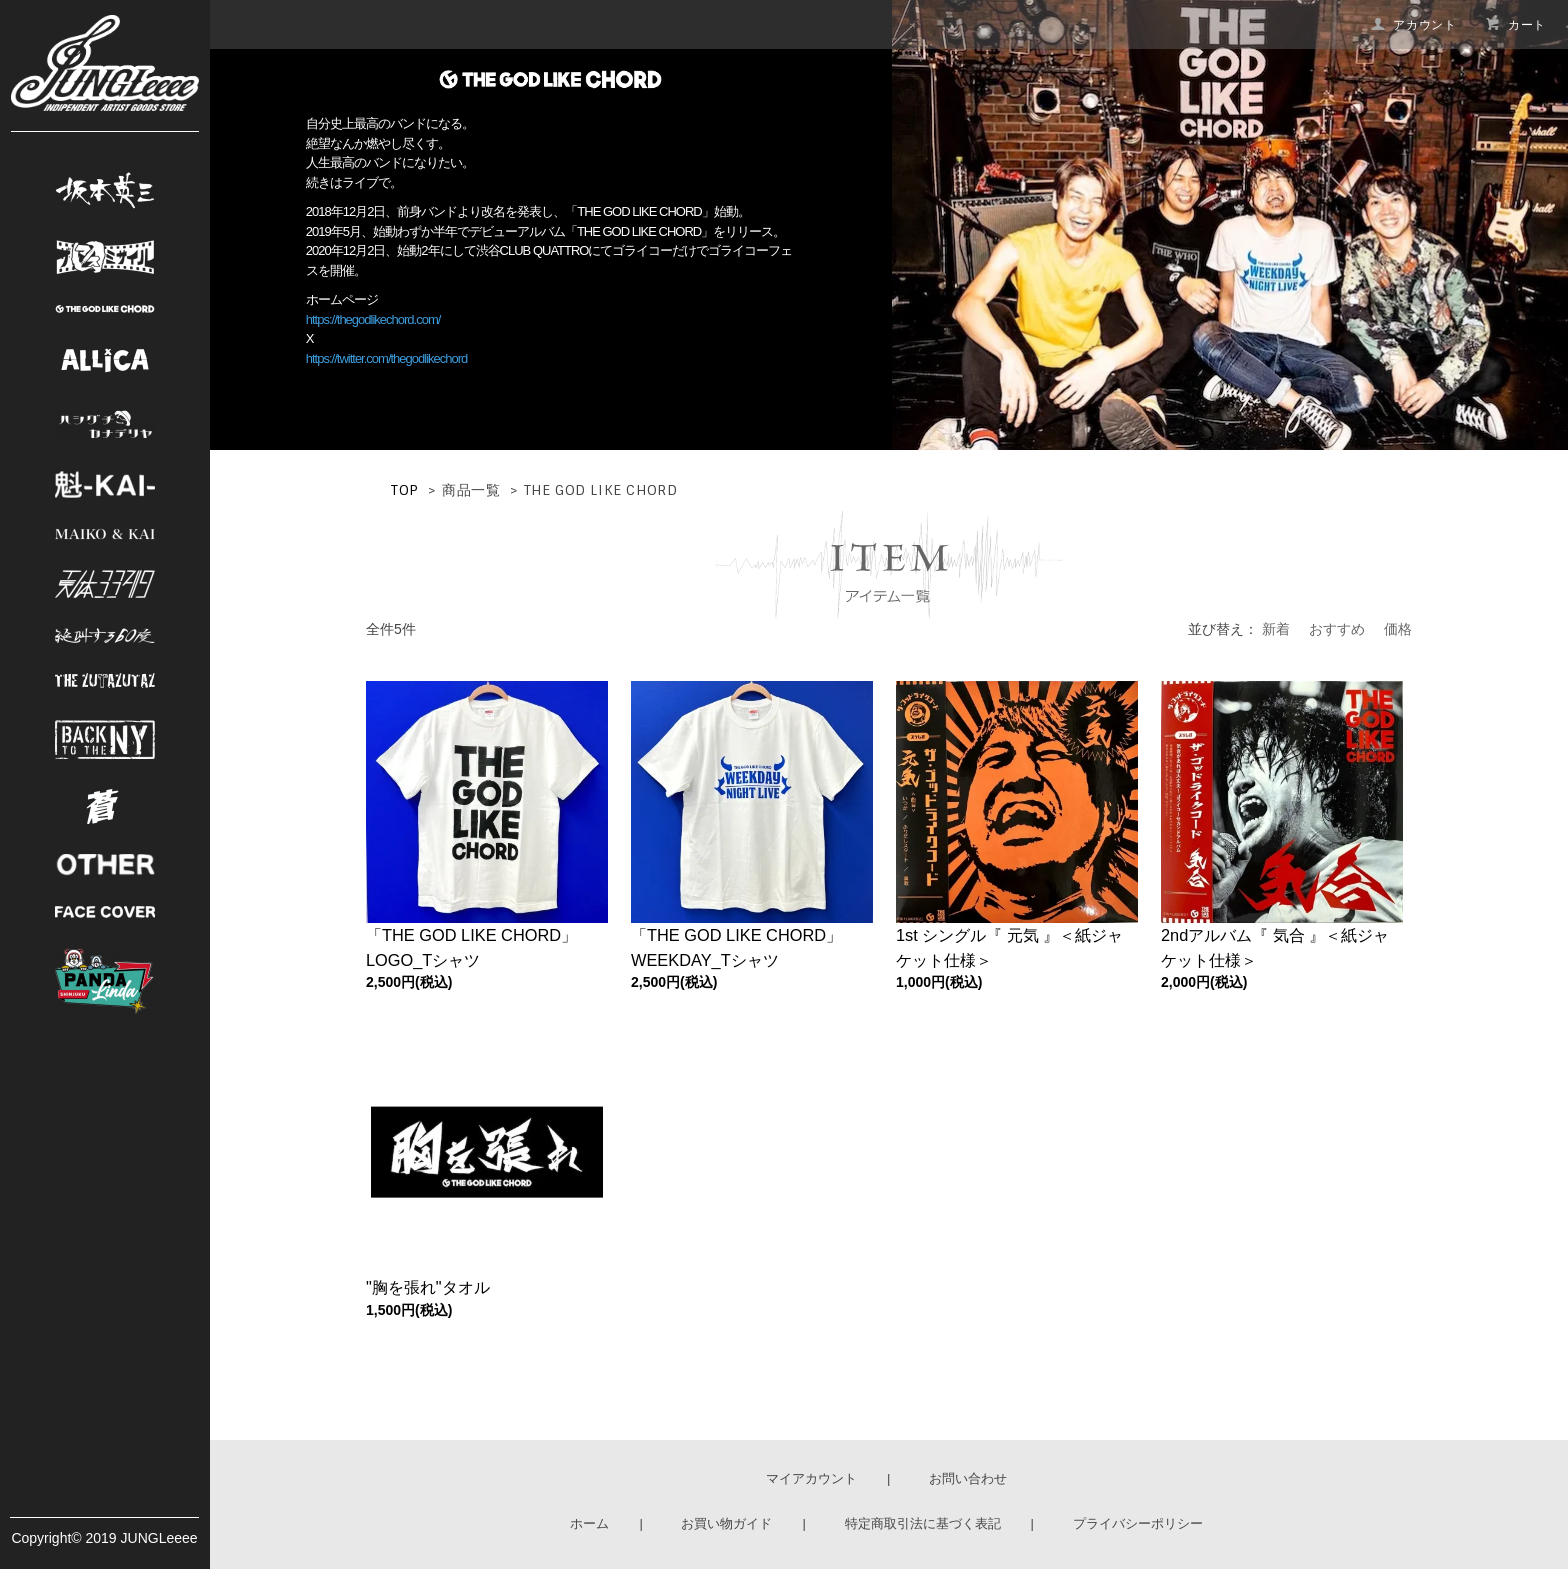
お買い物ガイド (726, 1523)
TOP (405, 490)
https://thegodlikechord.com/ (373, 319)
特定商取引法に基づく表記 (923, 1523)
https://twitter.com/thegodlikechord (387, 358)
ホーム (589, 1523)
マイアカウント (811, 1478)
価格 (1398, 629)
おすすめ (1337, 629)
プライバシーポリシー (1138, 1523)
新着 (1276, 629)
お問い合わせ (968, 1478)
